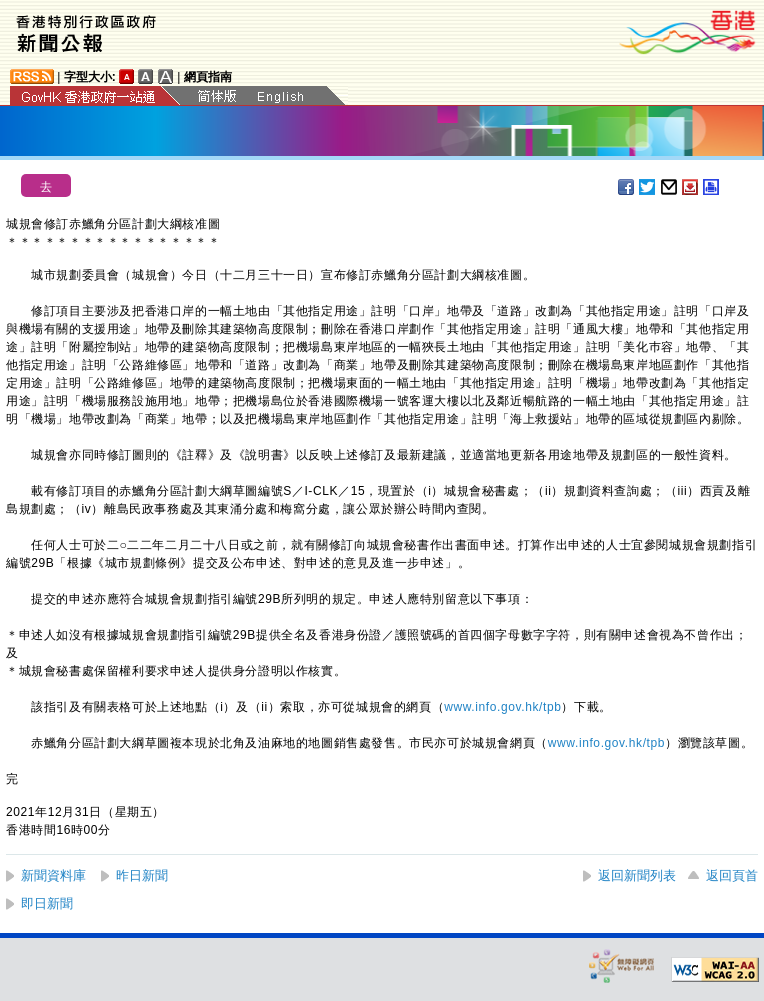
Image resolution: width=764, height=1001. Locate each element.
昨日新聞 (142, 875)
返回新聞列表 (637, 875)
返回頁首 (732, 875)
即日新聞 (47, 903)
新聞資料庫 (53, 875)
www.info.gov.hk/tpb (502, 707)
